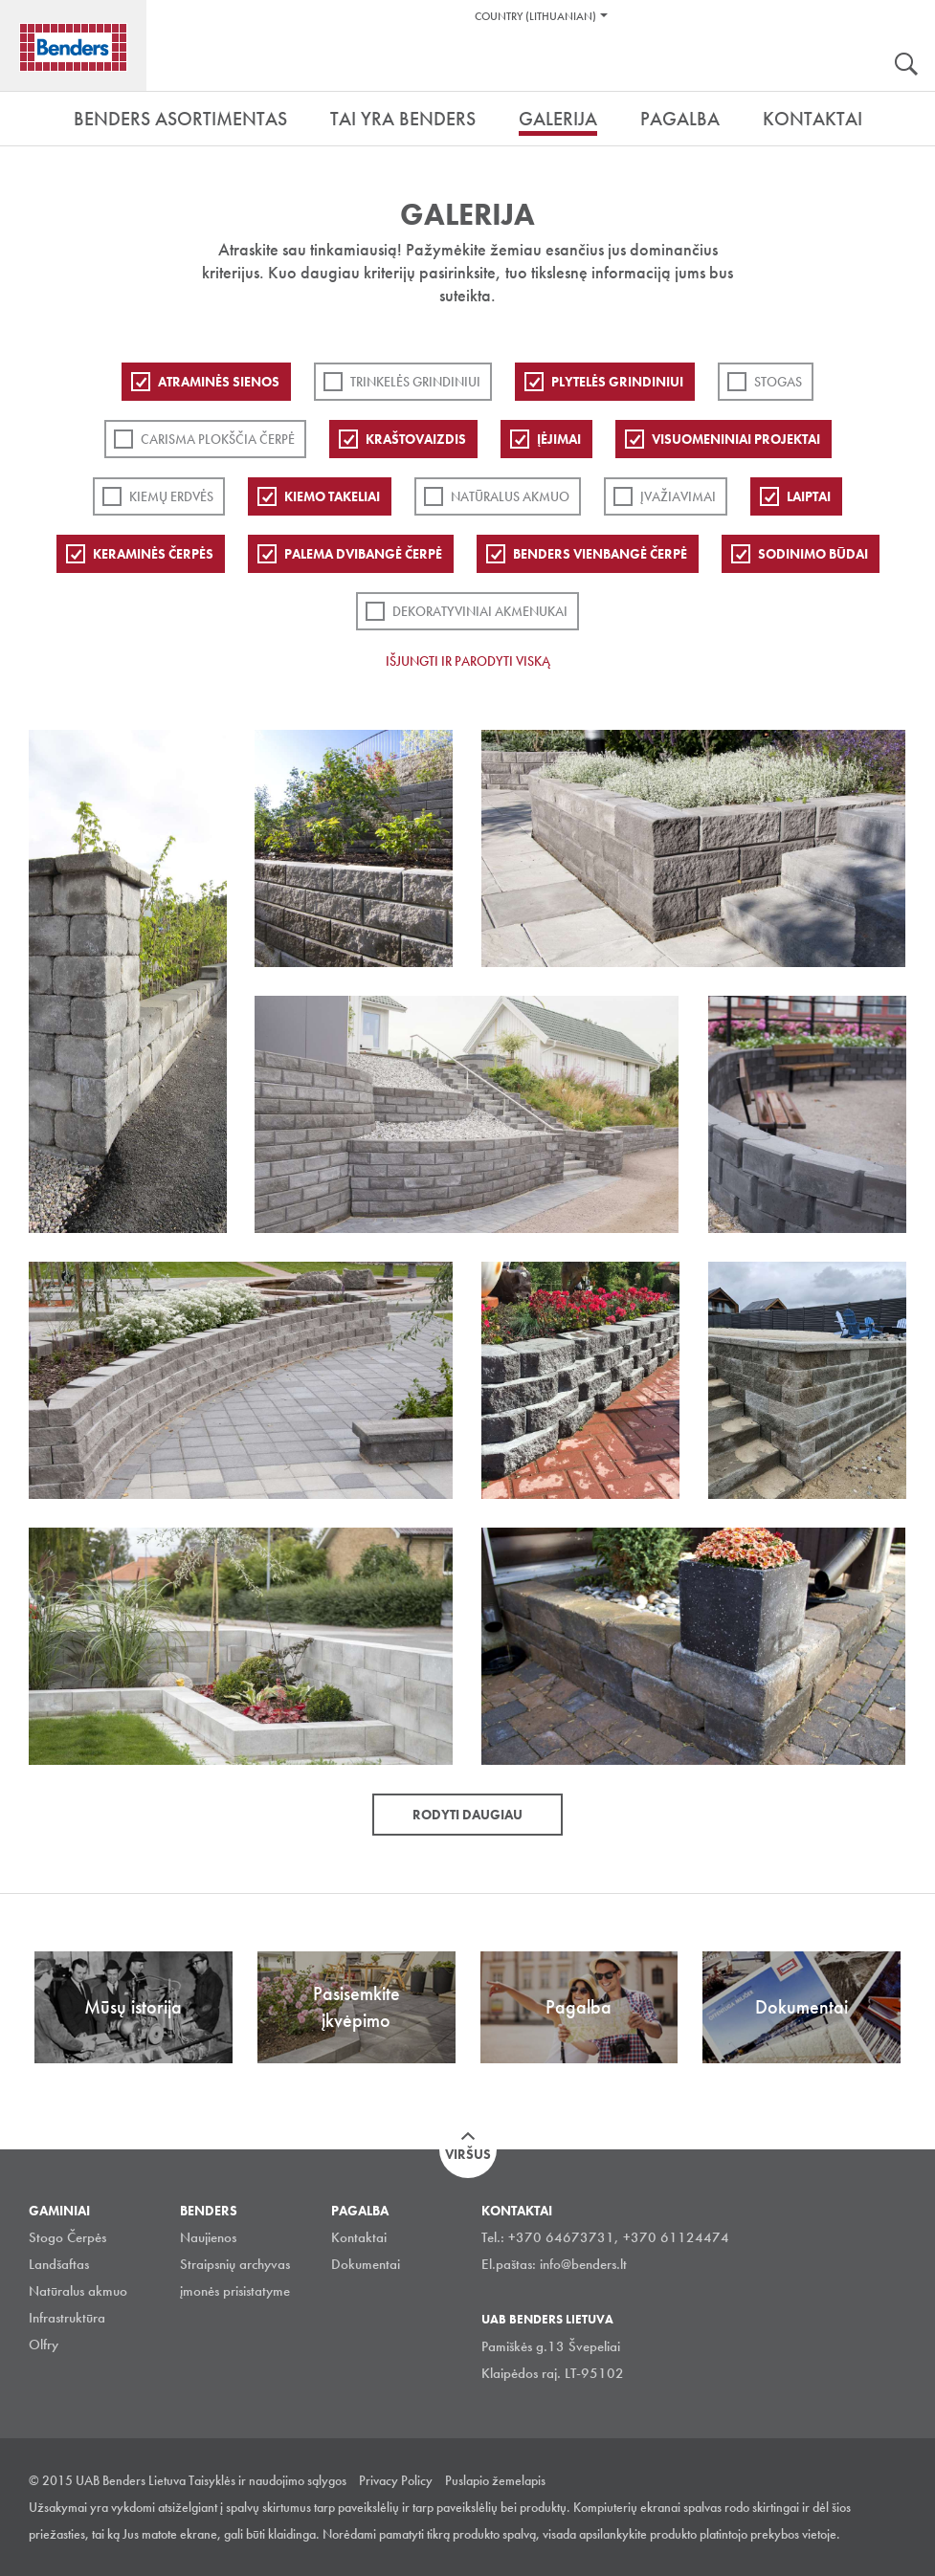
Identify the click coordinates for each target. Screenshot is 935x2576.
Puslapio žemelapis (495, 2480)
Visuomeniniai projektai (736, 439)
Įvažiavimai (678, 496)
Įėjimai (559, 439)
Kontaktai (359, 2237)
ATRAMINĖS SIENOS (218, 381)
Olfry (43, 2344)
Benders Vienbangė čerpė (600, 553)
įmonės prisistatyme (235, 2291)
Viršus (468, 2154)
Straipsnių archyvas (235, 2264)
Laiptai (809, 496)
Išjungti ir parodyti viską (468, 661)
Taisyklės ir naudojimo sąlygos (267, 2480)
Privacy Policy (396, 2480)
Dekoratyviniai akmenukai (480, 611)
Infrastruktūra (67, 2317)
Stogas (778, 381)
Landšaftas (59, 2264)
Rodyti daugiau (467, 1814)
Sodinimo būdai (813, 553)
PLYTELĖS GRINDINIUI (617, 381)
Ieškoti (906, 66)
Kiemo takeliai (332, 496)
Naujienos (208, 2237)
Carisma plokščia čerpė (218, 439)
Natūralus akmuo (510, 496)
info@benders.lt (583, 2264)
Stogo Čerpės (67, 2237)
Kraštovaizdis (416, 439)
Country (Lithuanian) (535, 16)
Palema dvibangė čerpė (363, 553)
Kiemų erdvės (171, 496)
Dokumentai (365, 2264)
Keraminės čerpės (153, 553)
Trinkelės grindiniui (415, 381)
